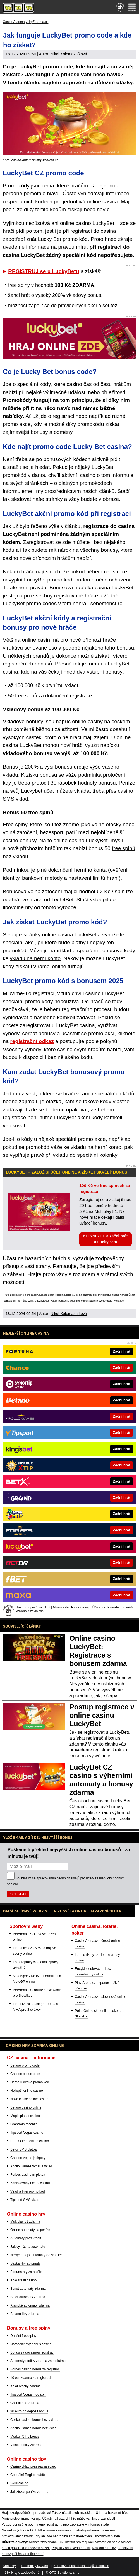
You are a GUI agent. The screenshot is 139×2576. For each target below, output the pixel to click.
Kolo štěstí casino (23, 2280)
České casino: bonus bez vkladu (34, 2420)
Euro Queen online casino (29, 2141)
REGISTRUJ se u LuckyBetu (43, 271)
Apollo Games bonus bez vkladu (34, 2428)
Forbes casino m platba (27, 2175)
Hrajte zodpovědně (13, 1294)
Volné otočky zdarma (25, 2445)
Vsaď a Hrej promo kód (27, 2191)
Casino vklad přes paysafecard (33, 2466)
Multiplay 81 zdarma (25, 2221)
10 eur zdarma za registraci (30, 2378)
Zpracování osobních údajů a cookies (81, 2566)
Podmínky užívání (34, 2566)
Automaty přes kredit (25, 2238)
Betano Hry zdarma (24, 2314)
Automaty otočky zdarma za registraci (38, 2361)
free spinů (123, 848)
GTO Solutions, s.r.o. (64, 2573)
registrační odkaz (32, 1041)
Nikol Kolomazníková (69, 54)
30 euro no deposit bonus (29, 2411)
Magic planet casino (25, 2116)
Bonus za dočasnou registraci (32, 2352)
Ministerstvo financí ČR (46, 2542)
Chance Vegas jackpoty (27, 2158)
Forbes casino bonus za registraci (35, 2369)
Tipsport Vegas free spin (28, 2394)
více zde (119, 1300)
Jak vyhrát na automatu (27, 2247)
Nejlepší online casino (26, 2091)
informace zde (98, 2524)
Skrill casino (19, 2483)
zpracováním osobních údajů (58, 1878)
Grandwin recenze (23, 2124)
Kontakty (9, 2566)
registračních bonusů (27, 664)
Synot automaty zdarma (28, 2289)
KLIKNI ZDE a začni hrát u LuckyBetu (105, 1239)
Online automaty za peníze (30, 2230)
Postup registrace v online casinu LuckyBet (102, 1715)
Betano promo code (25, 2065)
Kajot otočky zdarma (25, 2386)
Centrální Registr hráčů (27, 2475)
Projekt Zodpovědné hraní (71, 2548)
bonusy (39, 432)
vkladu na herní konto (35, 958)
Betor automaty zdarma (27, 2297)
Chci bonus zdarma (24, 2403)
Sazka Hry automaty (25, 2263)
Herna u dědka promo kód (29, 2082)
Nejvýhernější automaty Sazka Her (36, 2255)
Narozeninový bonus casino (30, 2344)
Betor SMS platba (23, 2149)
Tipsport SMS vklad (24, 2200)
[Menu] (132, 7)
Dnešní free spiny (23, 2336)
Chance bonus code (25, 2074)
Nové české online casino (29, 2099)
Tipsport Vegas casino (26, 2133)
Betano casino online (25, 2107)
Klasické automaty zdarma (30, 2305)
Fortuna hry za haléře (26, 2272)
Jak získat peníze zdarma (29, 2492)
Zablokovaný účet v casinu (30, 2183)
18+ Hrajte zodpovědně (22, 2573)
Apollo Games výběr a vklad (31, 2166)
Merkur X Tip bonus (24, 2436)
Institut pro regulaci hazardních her (90, 2542)
